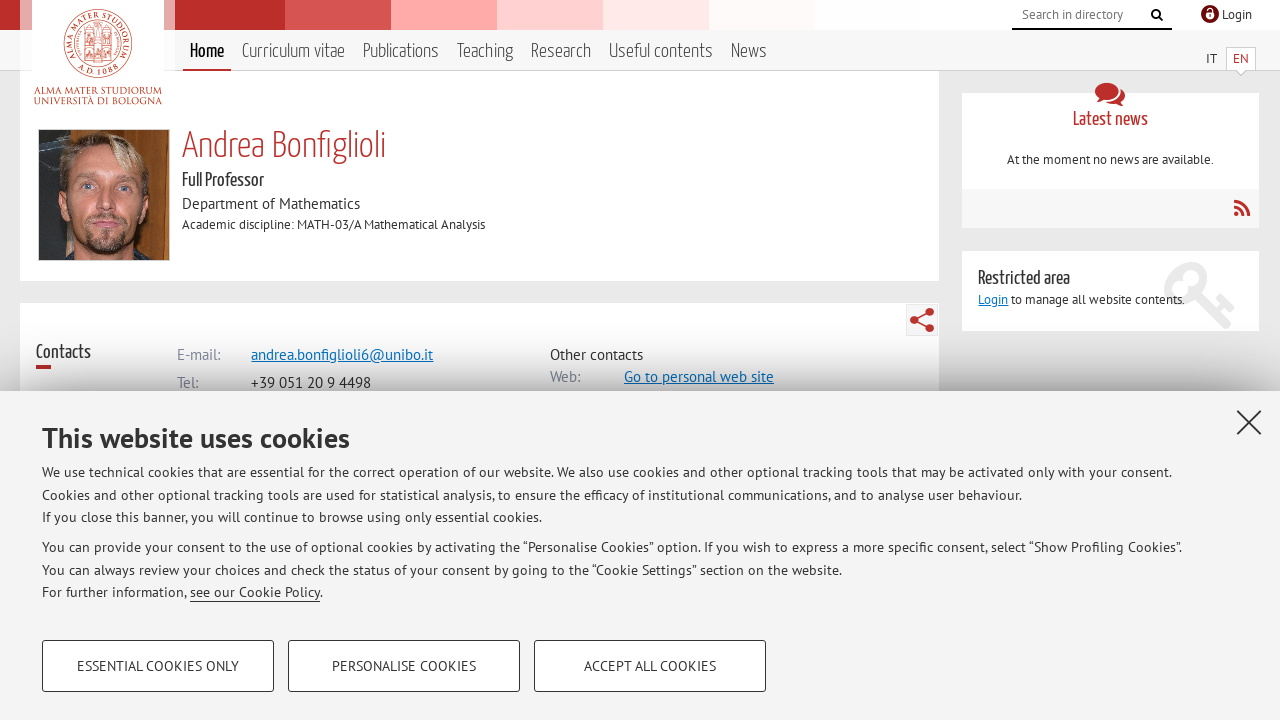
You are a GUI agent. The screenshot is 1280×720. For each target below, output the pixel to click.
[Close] (1249, 422)
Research (561, 51)
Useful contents (661, 51)
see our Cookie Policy (255, 592)
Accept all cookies (650, 666)
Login (993, 299)
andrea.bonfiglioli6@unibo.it (342, 354)
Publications (401, 51)
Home (207, 51)
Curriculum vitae (293, 51)
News (749, 51)
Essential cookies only (158, 666)
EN (1241, 58)
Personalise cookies (404, 666)
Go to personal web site (699, 376)
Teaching (485, 51)
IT (1211, 58)
